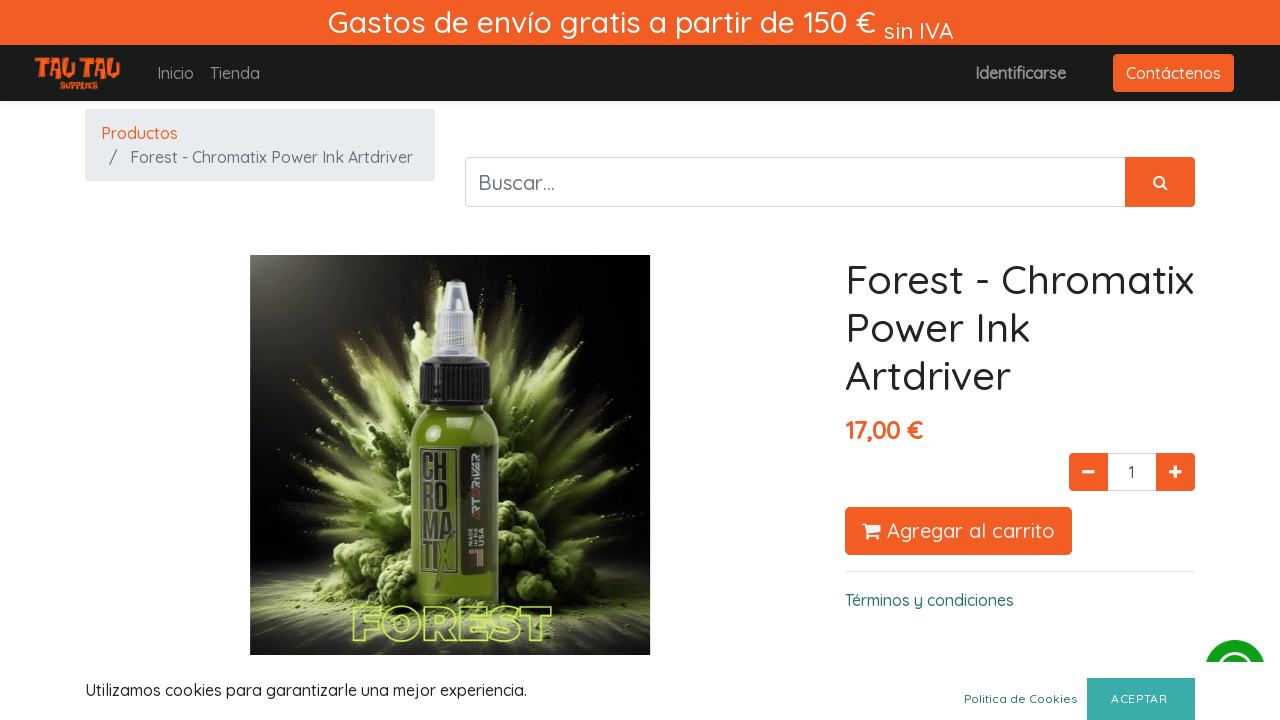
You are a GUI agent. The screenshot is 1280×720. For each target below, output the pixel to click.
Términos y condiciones (929, 600)
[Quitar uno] (1088, 472)
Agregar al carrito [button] (958, 530)
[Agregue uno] (1175, 472)
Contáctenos (1173, 73)
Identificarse (1020, 73)
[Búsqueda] (1160, 182)
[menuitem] (175, 73)
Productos (139, 133)
